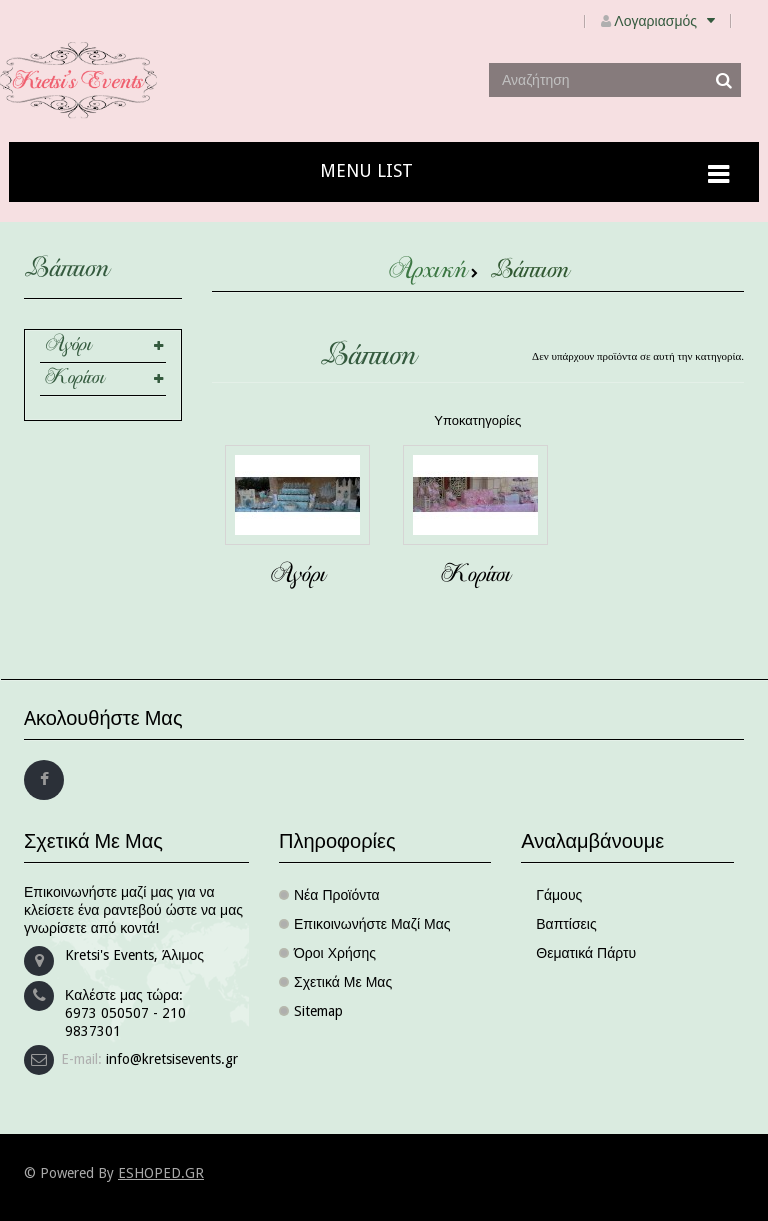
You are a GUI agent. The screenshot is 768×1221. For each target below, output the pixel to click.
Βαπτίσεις (566, 924)
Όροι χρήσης (335, 953)
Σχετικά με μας (343, 982)
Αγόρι (67, 346)
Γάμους (559, 895)
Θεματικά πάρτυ (586, 953)
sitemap (318, 1011)
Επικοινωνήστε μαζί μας (372, 924)
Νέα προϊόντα (337, 895)
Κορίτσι (74, 379)
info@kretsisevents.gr (172, 1059)
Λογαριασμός (672, 21)
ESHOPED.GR (161, 1173)
